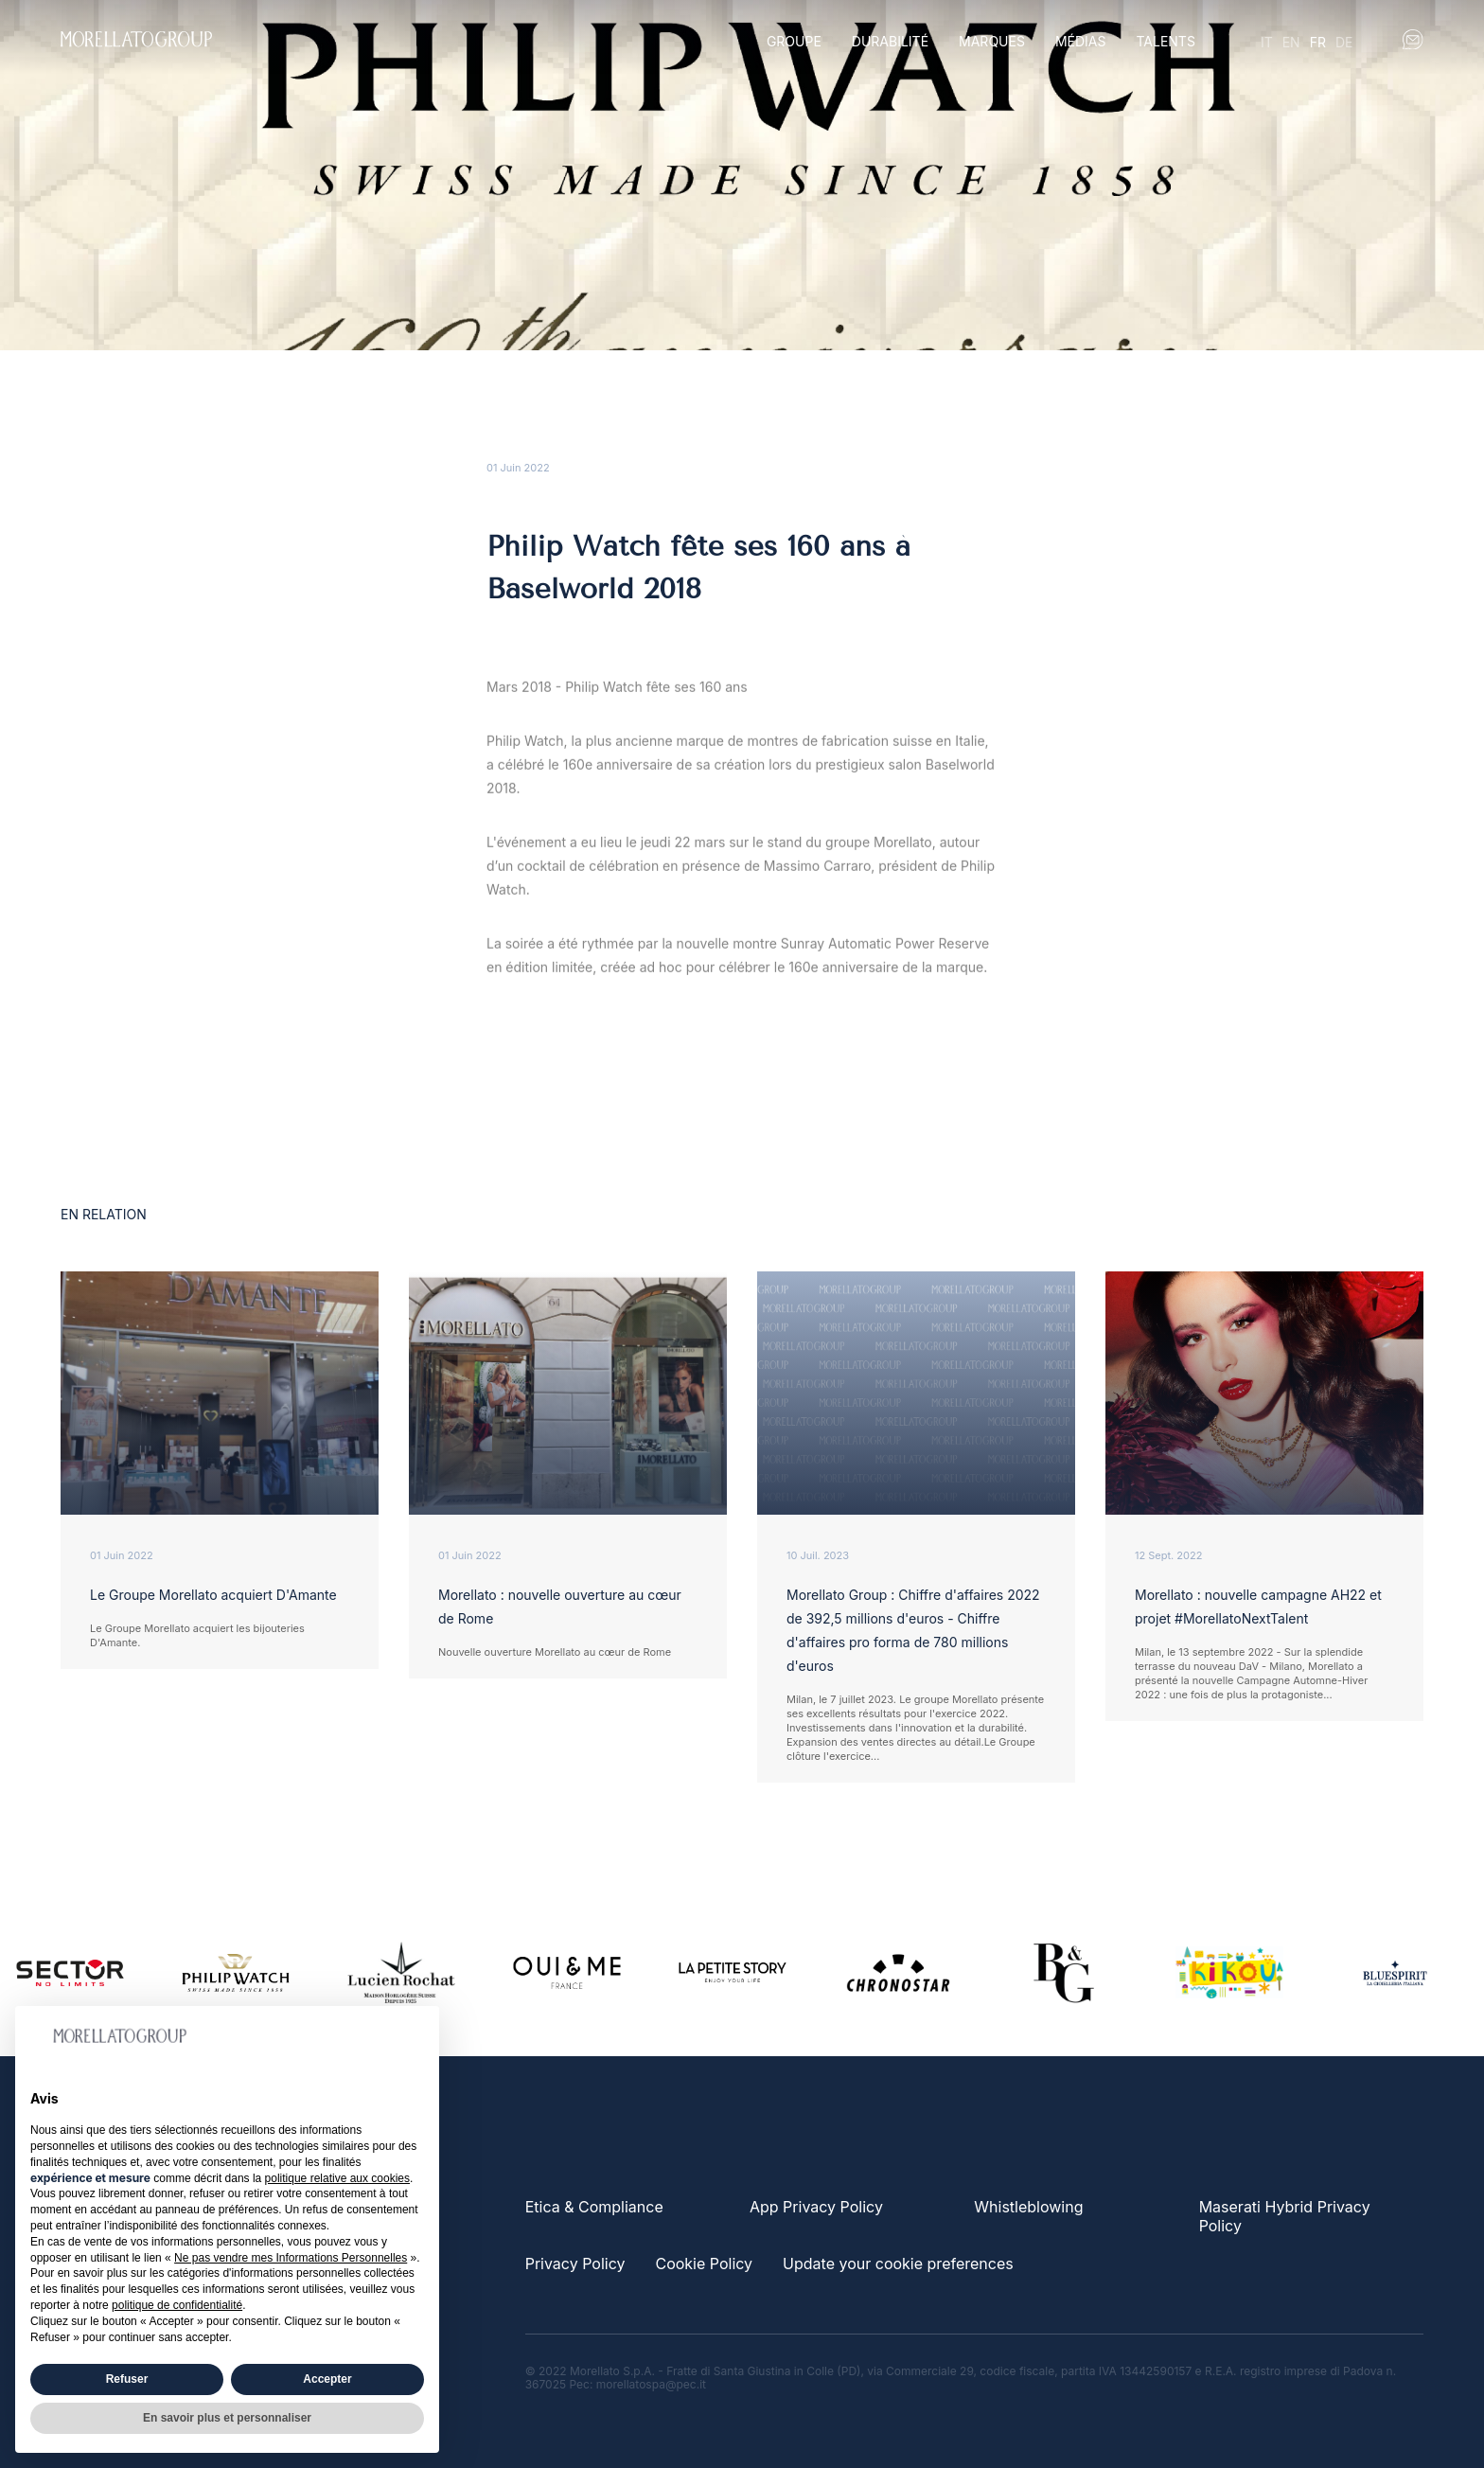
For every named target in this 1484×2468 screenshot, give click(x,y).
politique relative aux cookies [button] (337, 2178)
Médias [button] (1080, 41)
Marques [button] (992, 41)
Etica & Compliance (594, 2206)
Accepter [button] (327, 2379)
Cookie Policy (703, 2263)
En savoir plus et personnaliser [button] (227, 2417)
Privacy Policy (575, 2263)
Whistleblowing (1028, 2206)
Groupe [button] (794, 41)
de (1344, 42)
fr (1318, 42)
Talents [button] (1165, 41)
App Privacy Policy (816, 2206)
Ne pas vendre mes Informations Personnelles (290, 2257)
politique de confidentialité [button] (177, 2305)
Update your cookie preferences (898, 2263)
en (1291, 42)
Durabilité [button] (890, 41)
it (1267, 42)
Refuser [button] (127, 2379)
